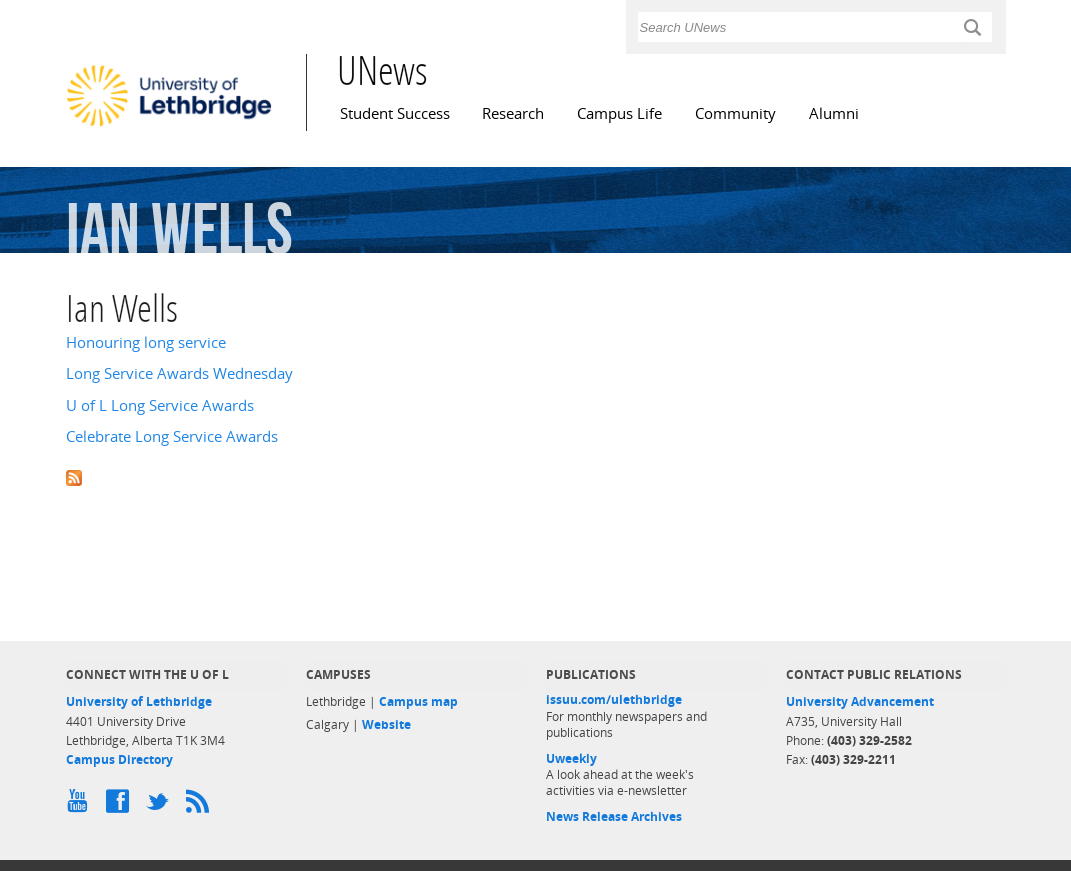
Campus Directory (119, 759)
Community (735, 113)
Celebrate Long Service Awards (172, 436)
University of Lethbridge (139, 701)
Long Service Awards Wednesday (179, 373)
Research (513, 113)
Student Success (395, 113)
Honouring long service (146, 342)
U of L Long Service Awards (160, 405)
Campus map (418, 701)
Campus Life (619, 113)
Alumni (834, 113)
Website (386, 724)
